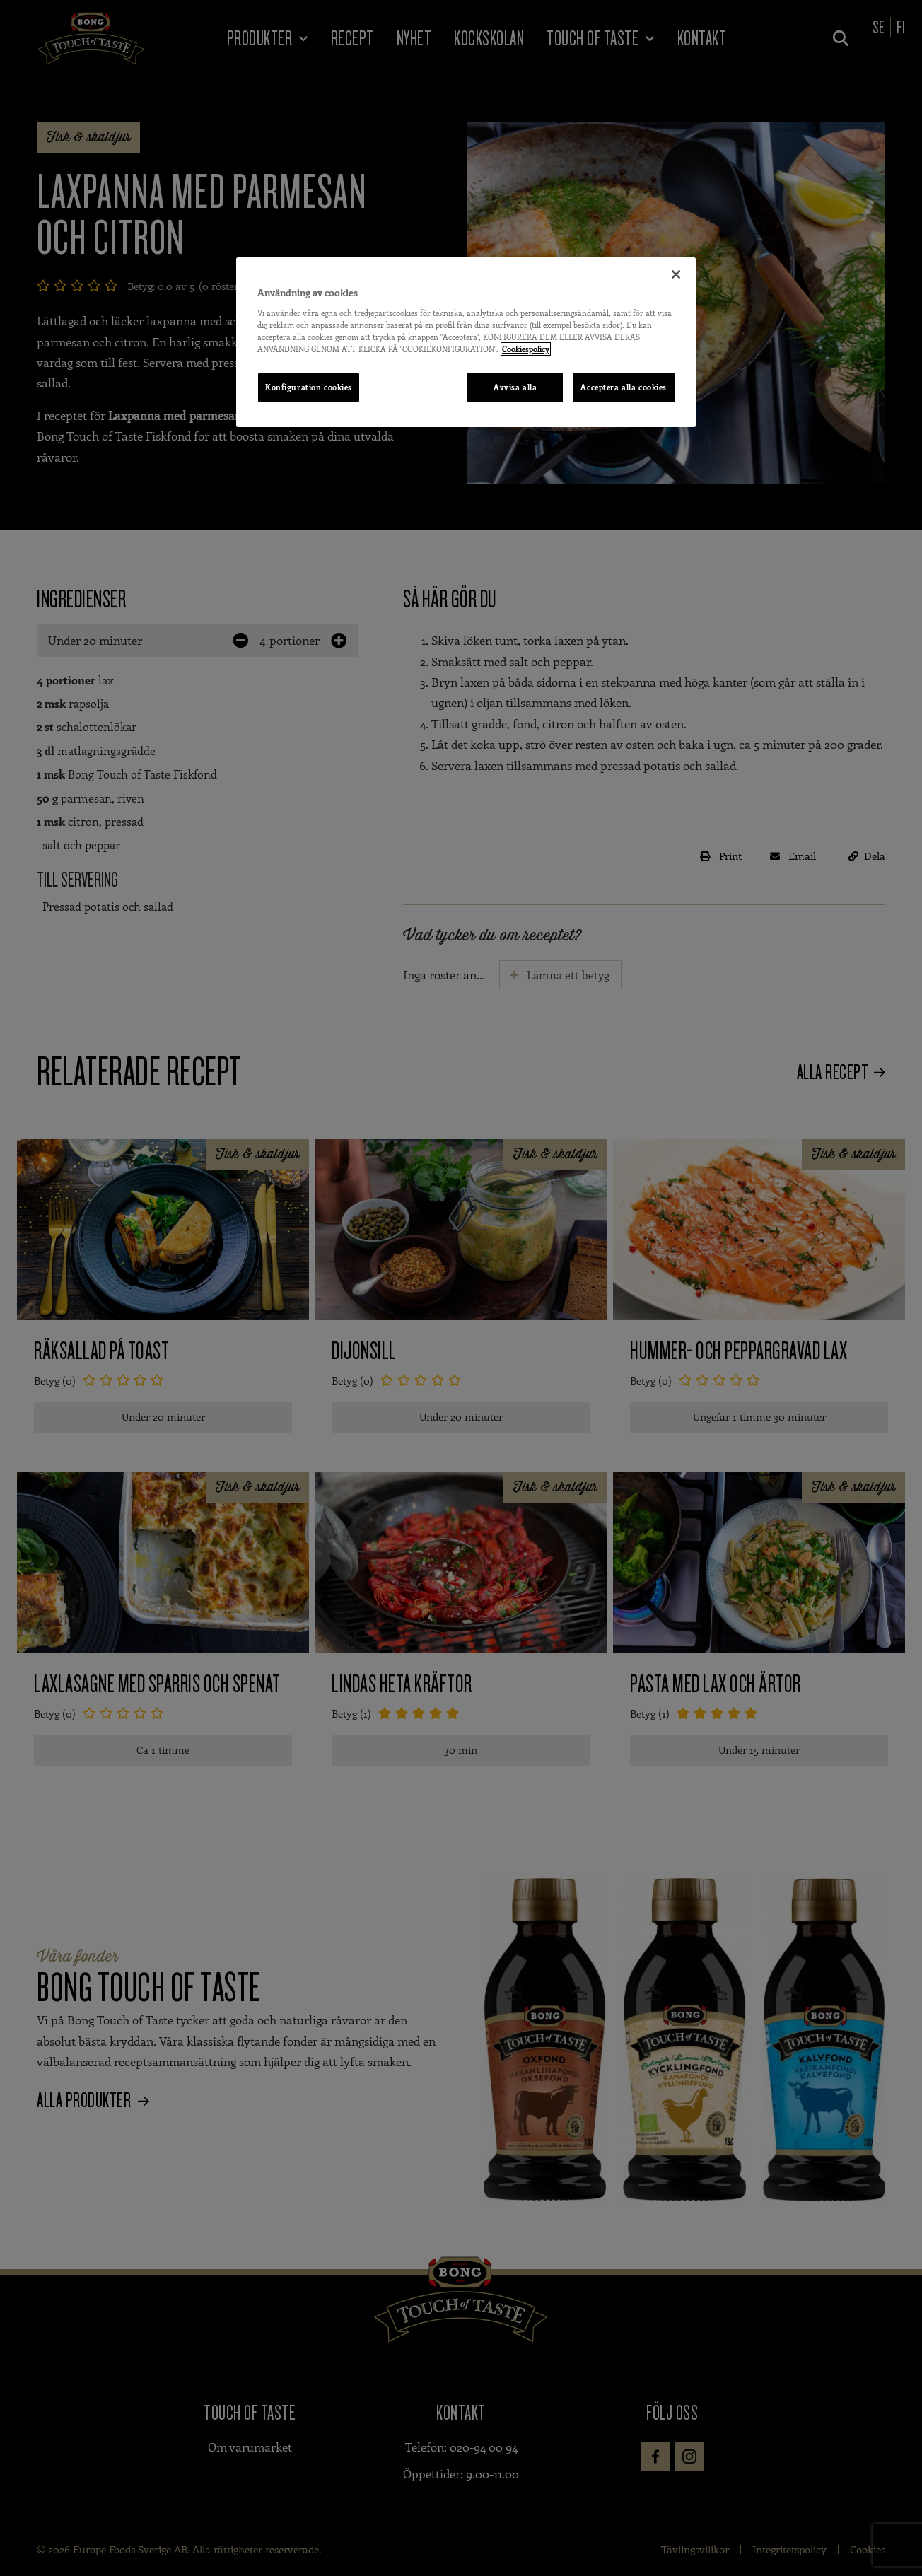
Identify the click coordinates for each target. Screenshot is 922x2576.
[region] (466, 342)
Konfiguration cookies (308, 387)
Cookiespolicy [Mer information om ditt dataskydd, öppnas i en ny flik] (525, 349)
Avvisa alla (515, 387)
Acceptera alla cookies (623, 387)
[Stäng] (676, 274)
